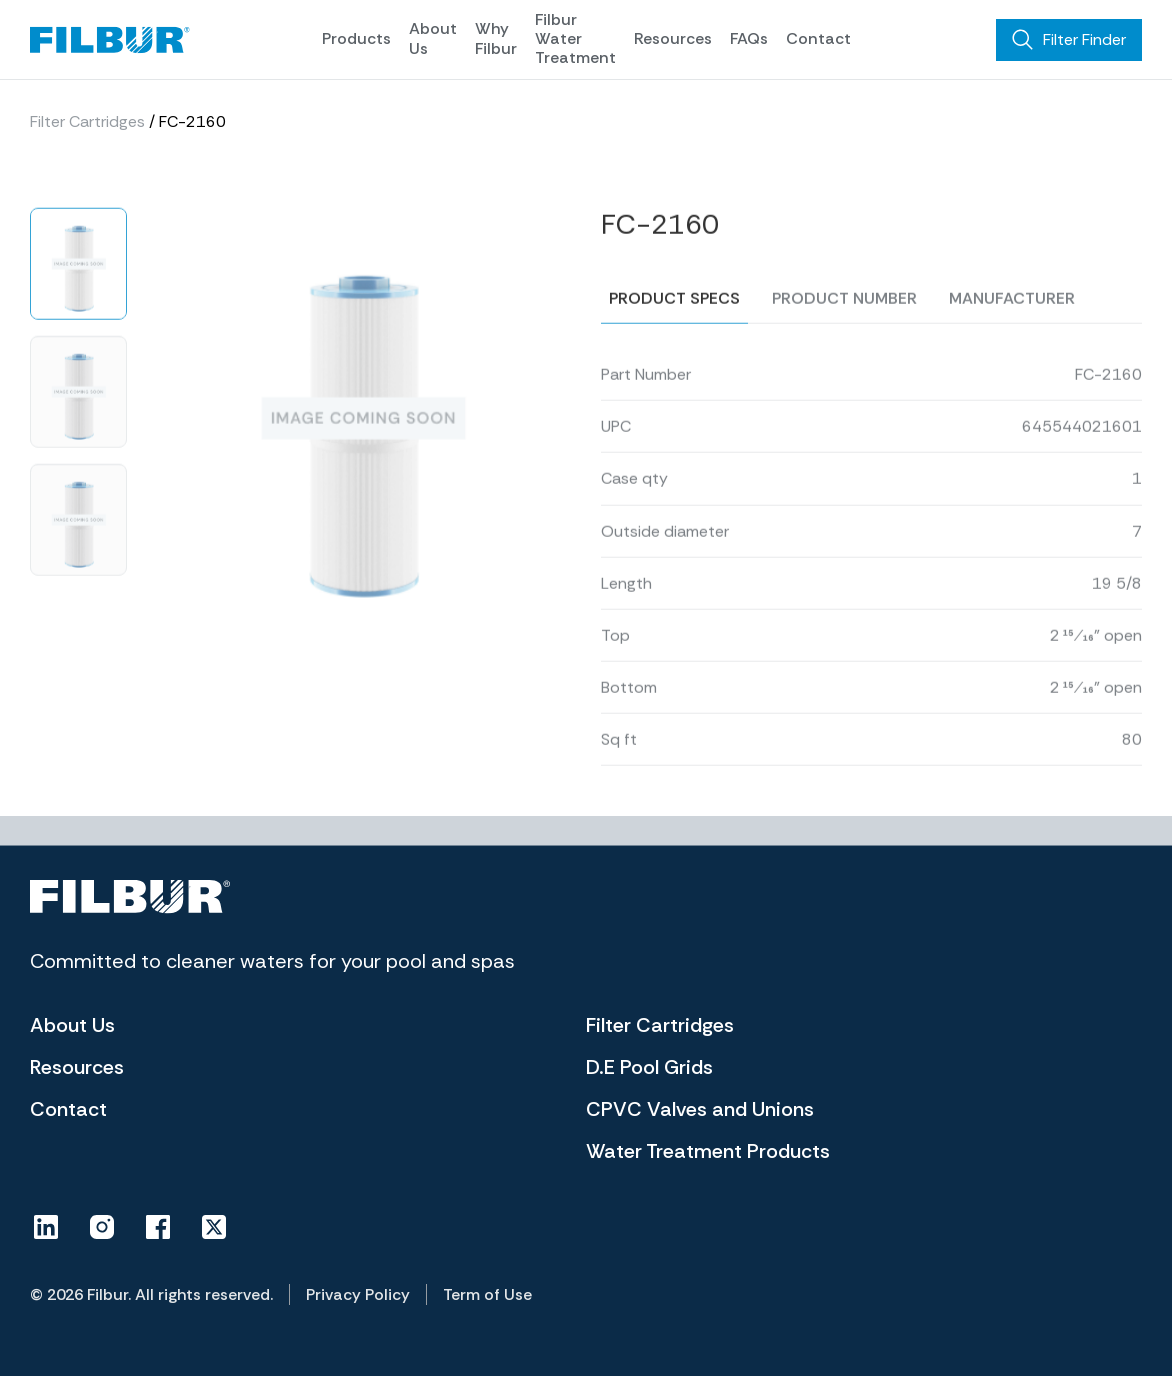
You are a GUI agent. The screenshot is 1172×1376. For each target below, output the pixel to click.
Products (356, 38)
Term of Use (487, 1294)
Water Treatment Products (708, 1151)
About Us (433, 38)
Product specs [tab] (674, 327)
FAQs (749, 38)
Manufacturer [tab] (1012, 327)
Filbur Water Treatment (575, 38)
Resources (673, 38)
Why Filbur (496, 38)
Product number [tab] (844, 327)
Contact (818, 38)
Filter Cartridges (87, 121)
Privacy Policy (358, 1294)
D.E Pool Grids (649, 1067)
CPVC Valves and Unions (700, 1109)
